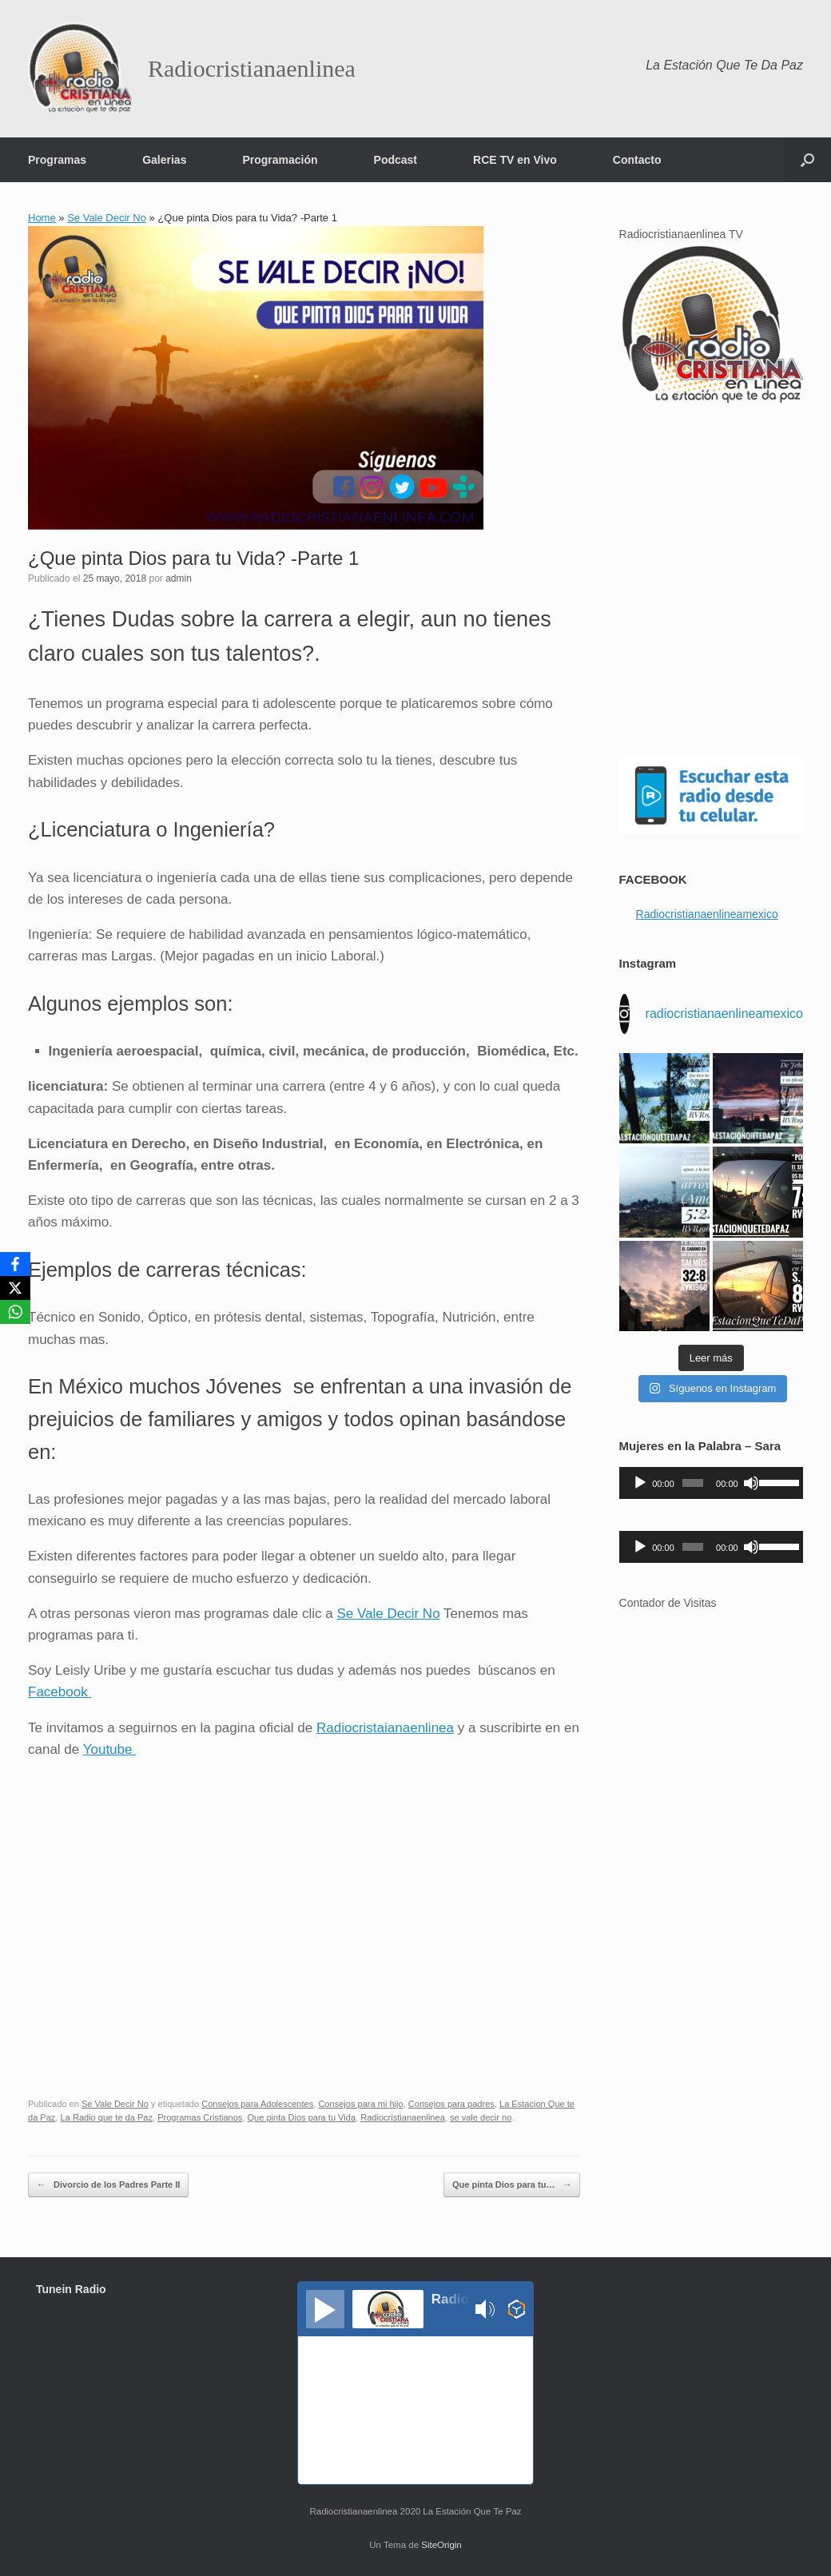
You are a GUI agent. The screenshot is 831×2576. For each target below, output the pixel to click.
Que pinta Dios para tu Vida (302, 2117)
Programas (57, 159)
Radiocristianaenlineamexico (707, 914)
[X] (15, 1288)
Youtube (110, 1749)
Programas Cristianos (199, 2117)
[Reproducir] (640, 1483)
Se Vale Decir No (106, 218)
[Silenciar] (751, 1483)
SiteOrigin (441, 2545)
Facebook (59, 1691)
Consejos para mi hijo (360, 2104)
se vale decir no (480, 2117)
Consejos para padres (451, 2104)
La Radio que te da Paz (107, 2117)
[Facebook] (15, 1264)
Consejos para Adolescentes (257, 2104)
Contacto (637, 159)
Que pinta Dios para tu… (511, 2185)
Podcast (395, 159)
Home (42, 218)
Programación (279, 159)
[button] (807, 159)
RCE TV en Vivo (515, 159)
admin (178, 578)
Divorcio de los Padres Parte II (108, 2185)
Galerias (164, 159)
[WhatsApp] (15, 1312)
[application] (711, 1483)
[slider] (692, 1483)
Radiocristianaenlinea (402, 2117)
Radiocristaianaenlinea (385, 1727)
